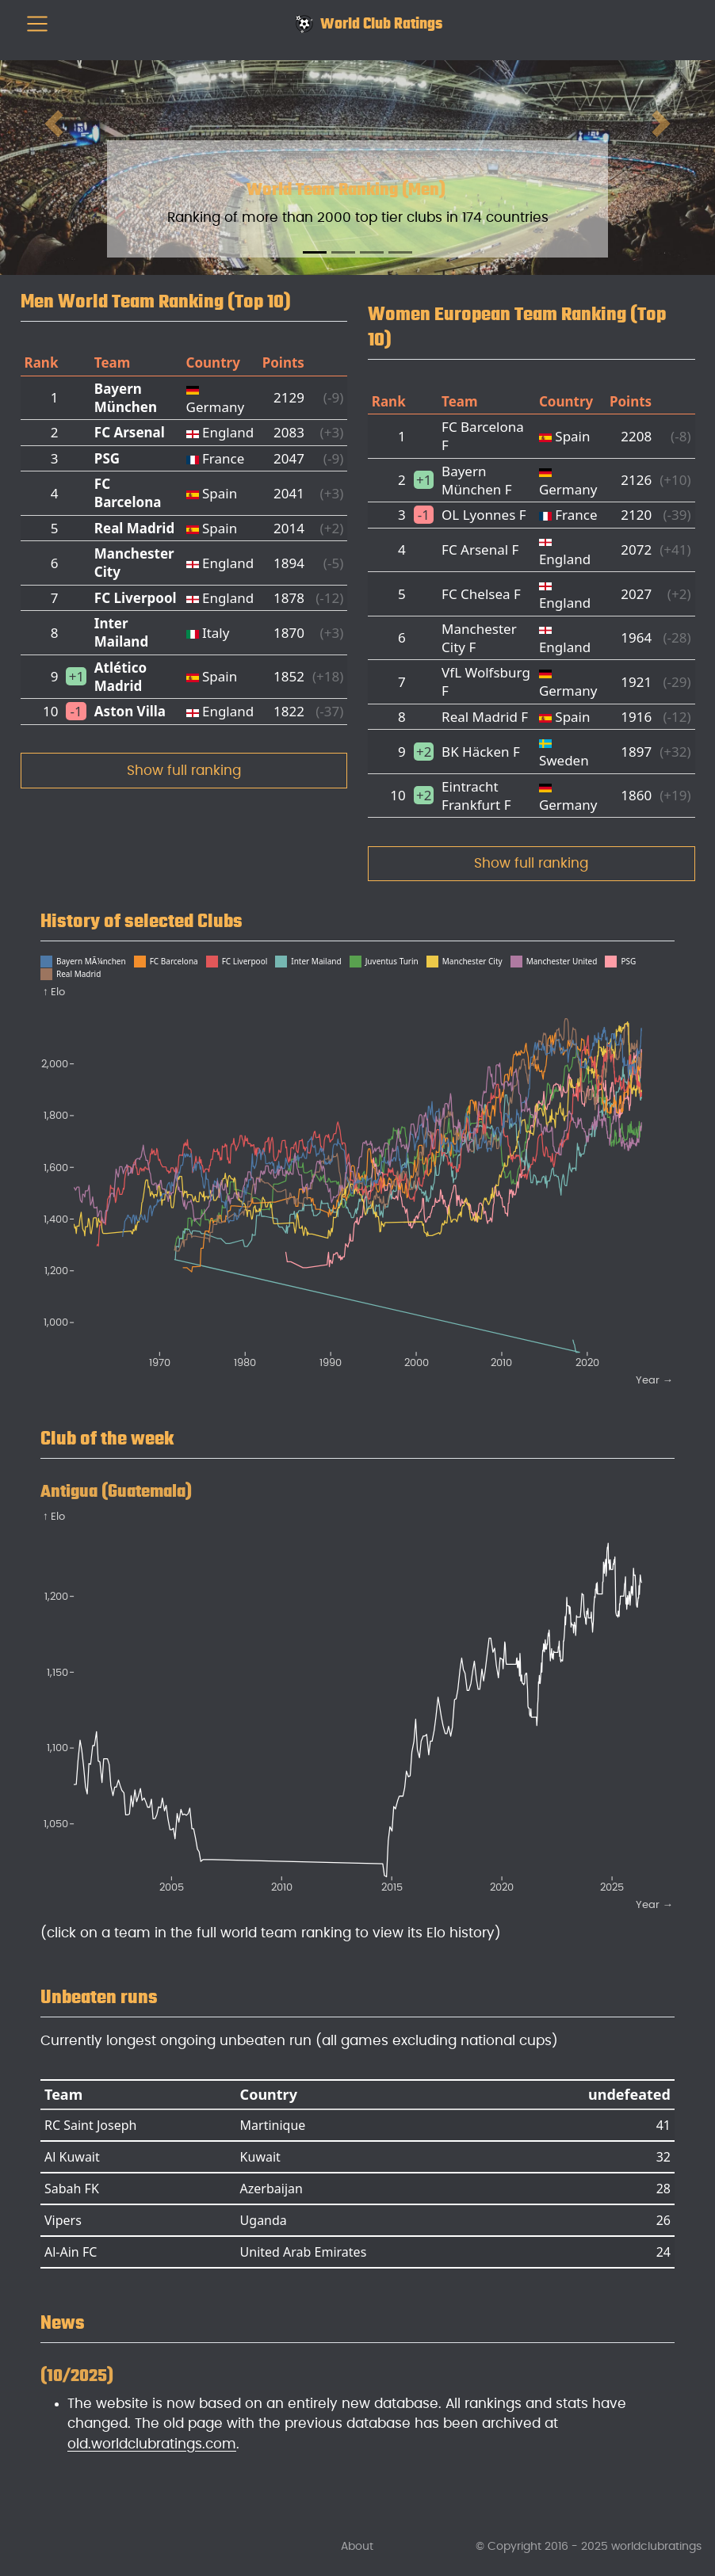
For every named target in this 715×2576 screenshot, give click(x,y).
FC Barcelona (128, 493)
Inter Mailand (121, 632)
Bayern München (125, 398)
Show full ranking (184, 770)
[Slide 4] (400, 252)
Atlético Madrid (120, 676)
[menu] (37, 23)
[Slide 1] (315, 252)
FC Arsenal (129, 432)
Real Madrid (134, 528)
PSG (107, 458)
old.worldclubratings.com (151, 2444)
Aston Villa (130, 711)
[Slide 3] (372, 252)
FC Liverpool (135, 598)
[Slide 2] (343, 252)
